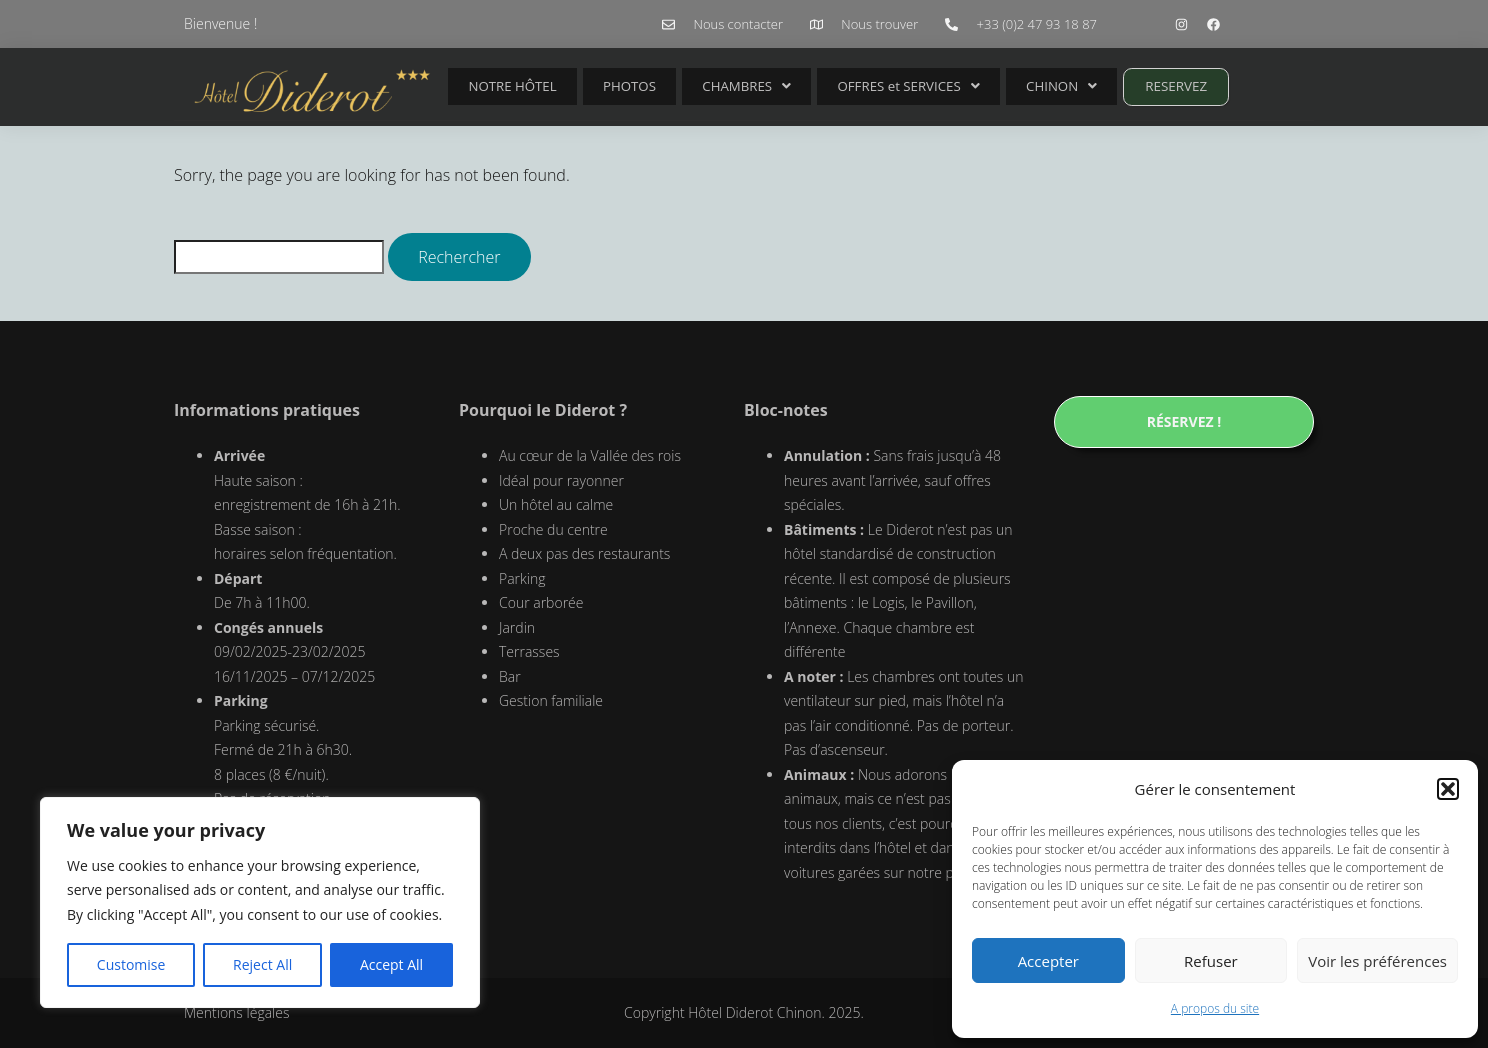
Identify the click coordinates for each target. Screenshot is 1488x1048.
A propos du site (1215, 1008)
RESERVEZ (1104, 86)
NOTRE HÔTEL (506, 86)
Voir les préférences (1377, 961)
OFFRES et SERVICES (859, 86)
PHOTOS (608, 86)
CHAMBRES (709, 86)
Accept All (391, 964)
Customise (131, 964)
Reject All (262, 964)
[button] (1448, 789)
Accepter (1048, 961)
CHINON (1000, 86)
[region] (260, 903)
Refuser (1211, 961)
